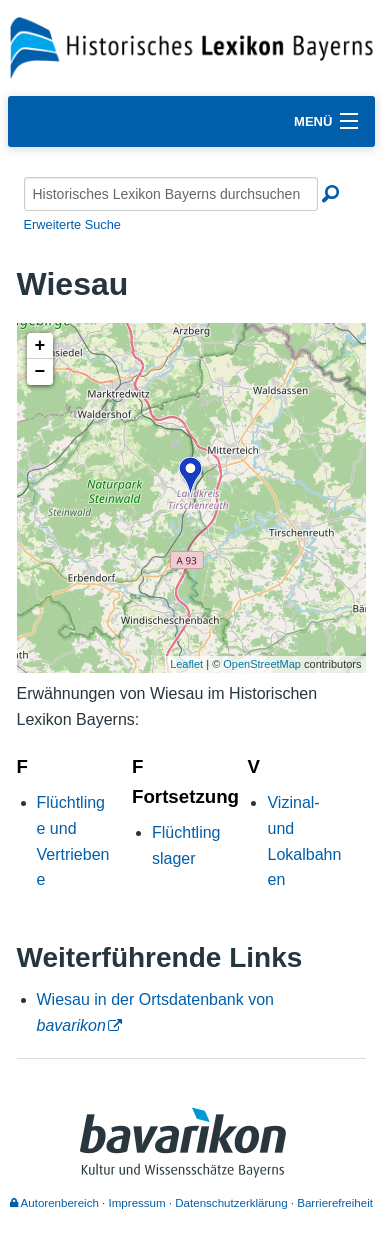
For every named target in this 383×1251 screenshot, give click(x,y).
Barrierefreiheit (335, 1203)
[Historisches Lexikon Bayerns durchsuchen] (171, 194)
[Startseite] (191, 46)
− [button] (40, 372)
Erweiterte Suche (72, 224)
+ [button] (40, 346)
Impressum (137, 1203)
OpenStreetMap (262, 664)
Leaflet (186, 664)
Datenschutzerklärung (231, 1203)
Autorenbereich (54, 1203)
